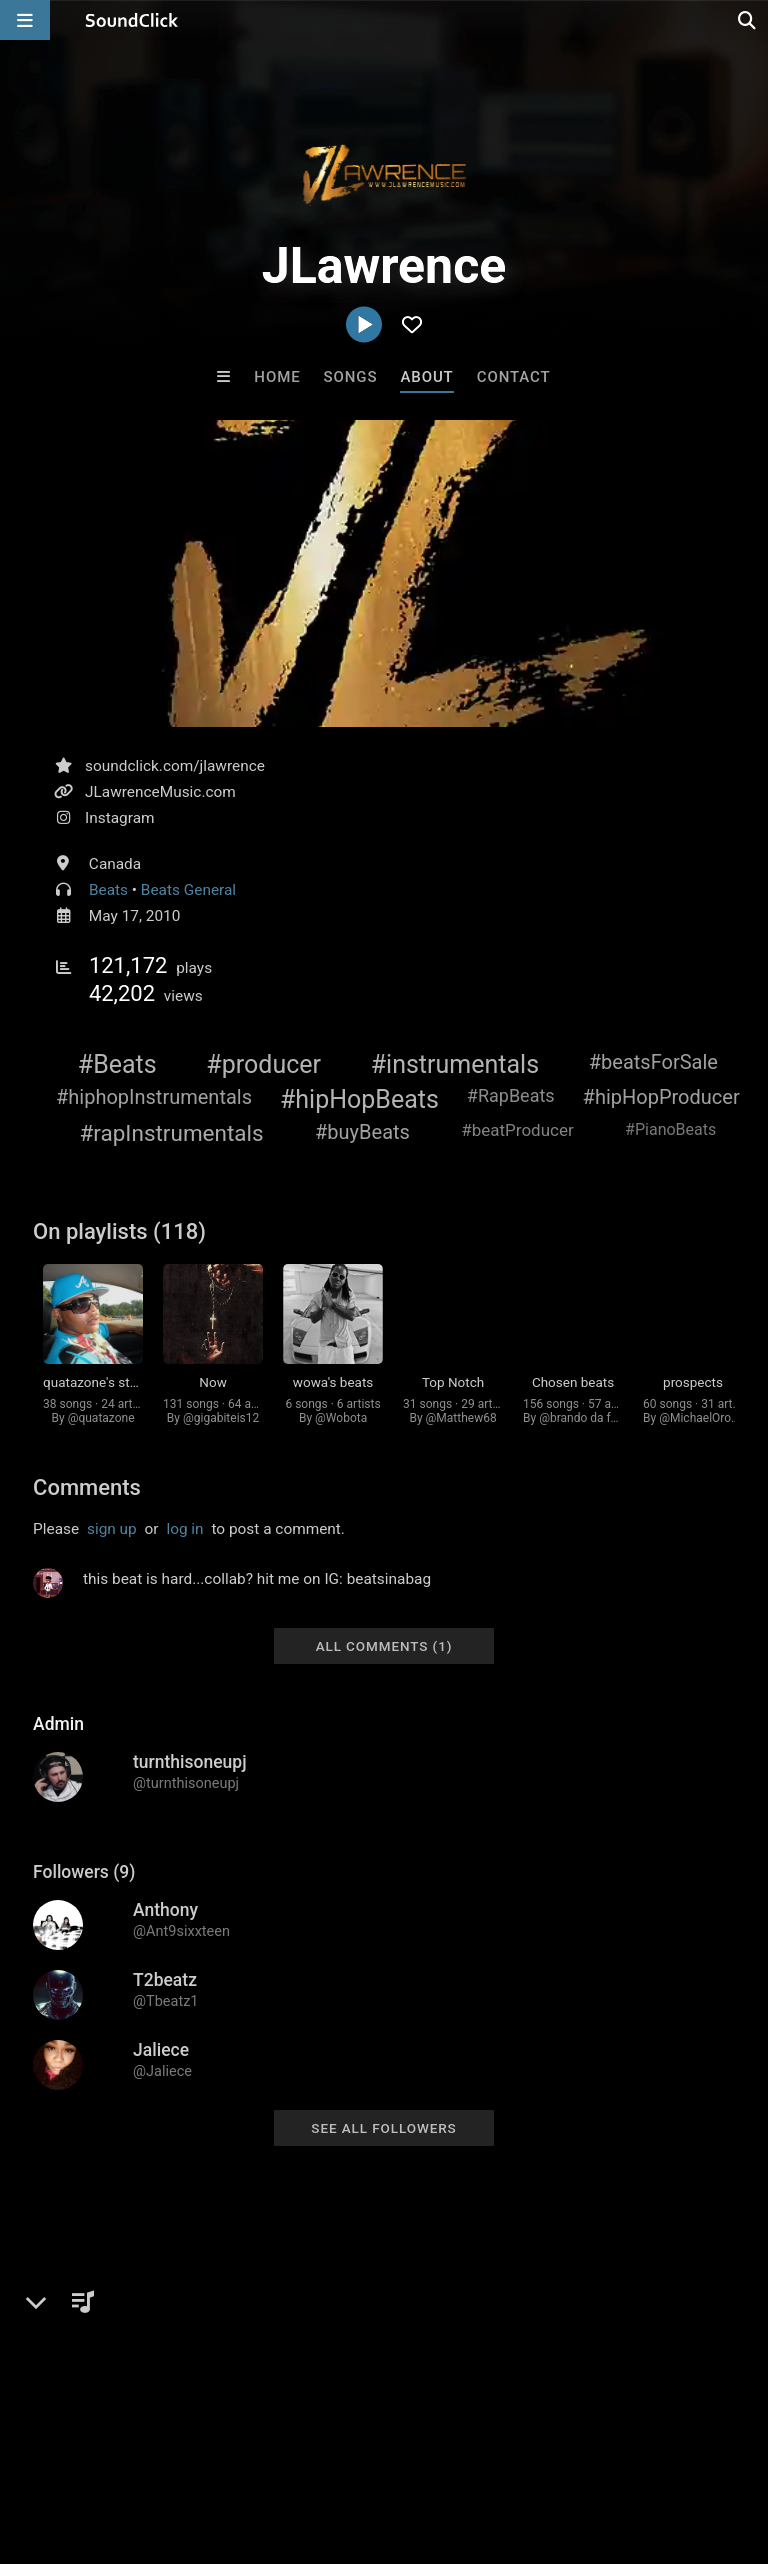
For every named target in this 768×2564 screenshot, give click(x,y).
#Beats (117, 1064)
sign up (112, 1529)
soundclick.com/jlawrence (175, 766)
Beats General (188, 890)
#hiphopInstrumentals (154, 1097)
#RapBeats (511, 1095)
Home (277, 377)
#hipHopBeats (359, 1099)
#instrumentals (455, 1064)
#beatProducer (517, 1130)
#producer (263, 1064)
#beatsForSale (653, 1062)
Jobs (274, 2445)
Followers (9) (84, 1872)
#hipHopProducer (661, 1097)
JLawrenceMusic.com (160, 792)
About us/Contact (177, 2445)
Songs (351, 377)
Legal (539, 2445)
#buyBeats (362, 1132)
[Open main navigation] (25, 20)
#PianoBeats (670, 1129)
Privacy (477, 2445)
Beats (108, 890)
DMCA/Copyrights (372, 2445)
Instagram (119, 818)
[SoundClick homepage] (132, 20)
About (426, 377)
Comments (87, 1487)
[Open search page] (748, 20)
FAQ (84, 2445)
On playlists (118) (119, 1231)
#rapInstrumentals (171, 1133)
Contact (514, 377)
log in (184, 1529)
